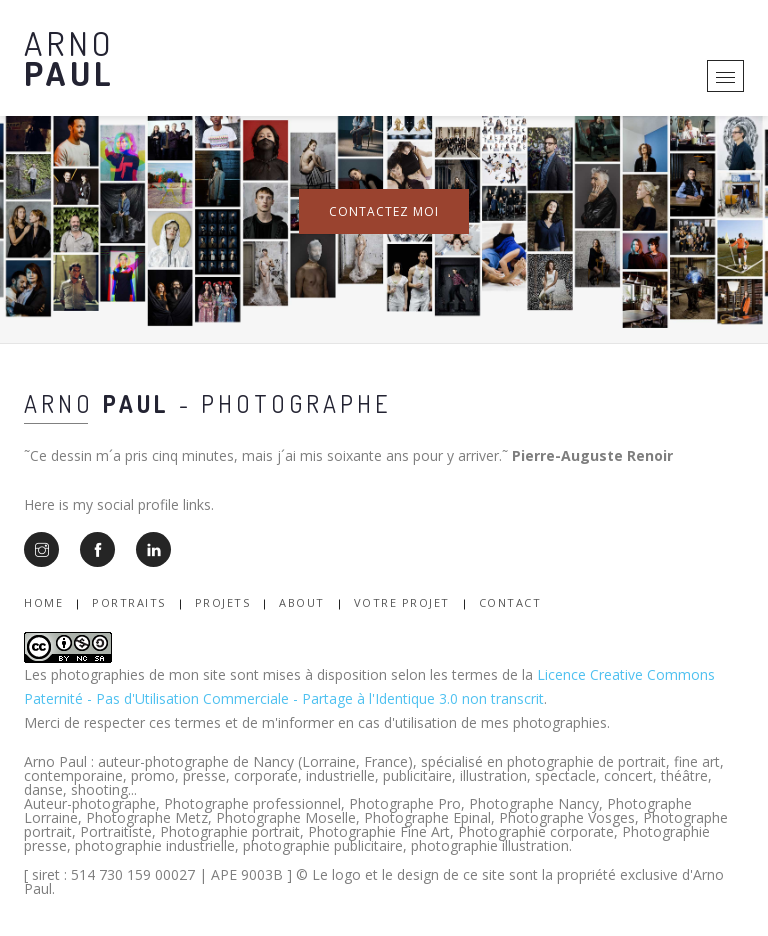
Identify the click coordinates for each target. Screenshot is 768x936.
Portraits (129, 602)
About (302, 602)
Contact (510, 602)
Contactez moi (384, 211)
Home (43, 602)
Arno (69, 57)
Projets (223, 602)
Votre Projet (402, 602)
